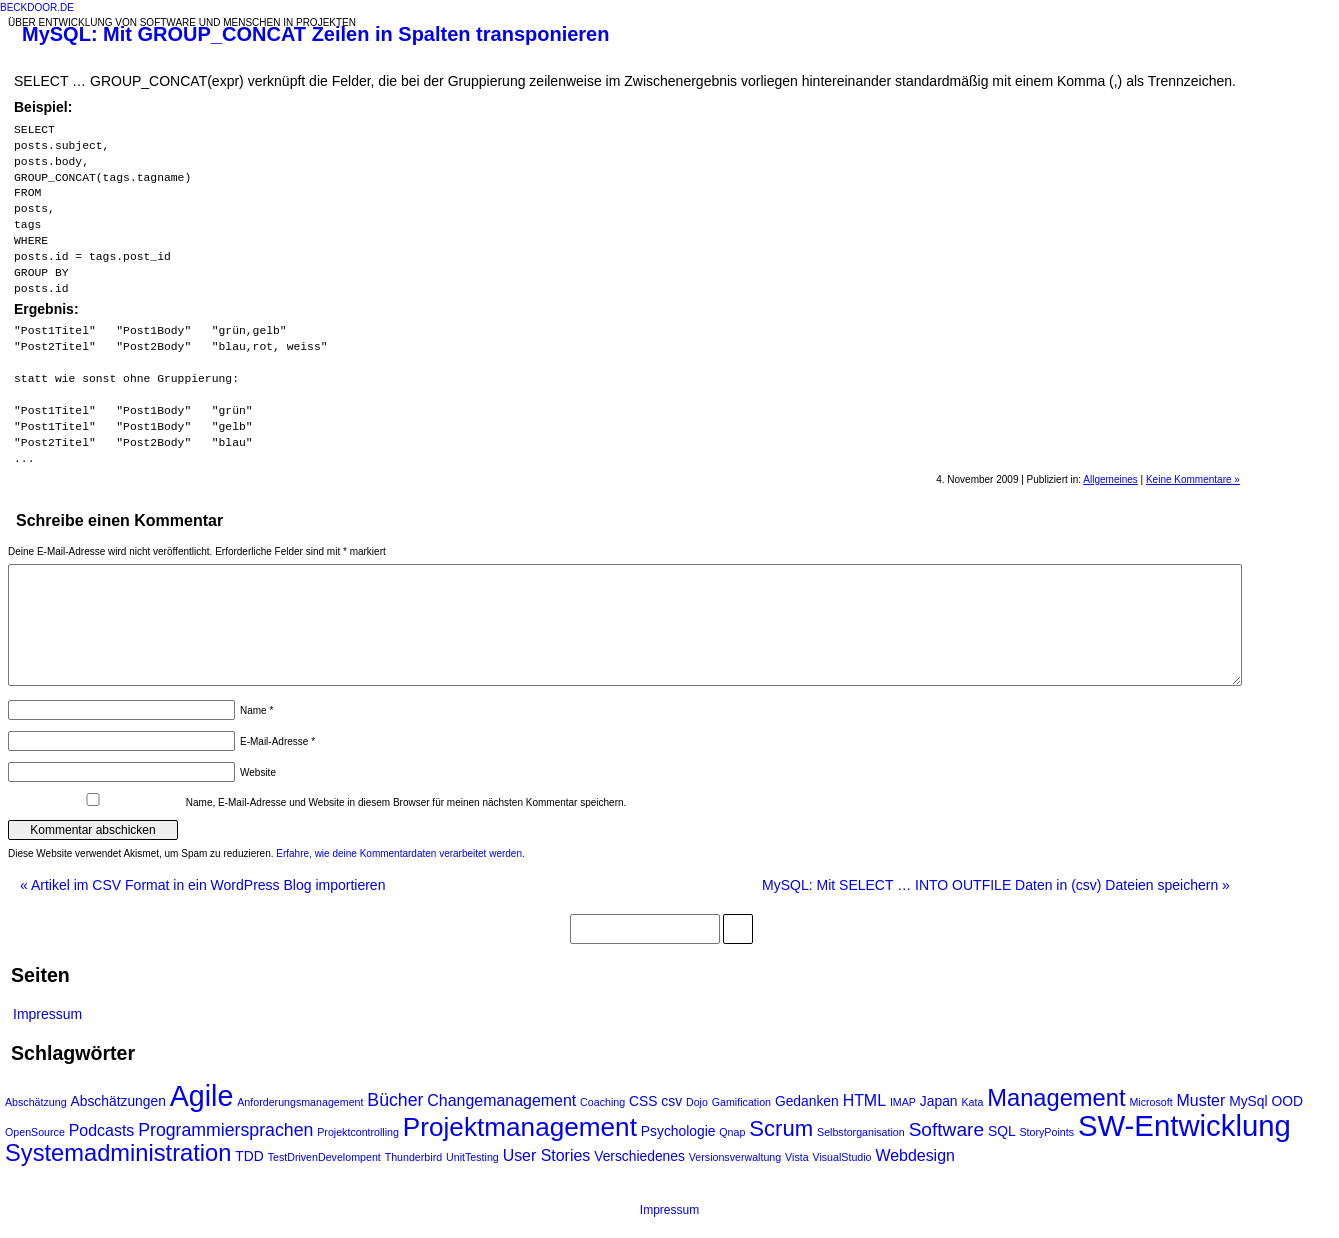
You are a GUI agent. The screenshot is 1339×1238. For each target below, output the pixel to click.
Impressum (47, 1014)
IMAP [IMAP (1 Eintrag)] (903, 1102)
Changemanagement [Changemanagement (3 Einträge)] (501, 1100)
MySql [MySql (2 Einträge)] (1248, 1101)
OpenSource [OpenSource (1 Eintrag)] (35, 1132)
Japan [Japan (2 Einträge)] (939, 1101)
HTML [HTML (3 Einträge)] (864, 1100)
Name (256, 710)
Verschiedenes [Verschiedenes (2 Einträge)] (639, 1156)
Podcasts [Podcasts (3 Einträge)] (102, 1130)
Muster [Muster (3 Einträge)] (1201, 1100)
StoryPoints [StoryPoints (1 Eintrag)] (1047, 1132)
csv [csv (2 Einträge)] (671, 1101)
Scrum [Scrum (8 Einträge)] (781, 1128)
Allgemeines (1110, 479)
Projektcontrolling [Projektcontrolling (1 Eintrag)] (358, 1132)
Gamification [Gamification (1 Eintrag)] (741, 1102)
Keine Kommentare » (1193, 479)
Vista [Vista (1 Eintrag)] (797, 1157)
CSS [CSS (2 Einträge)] (643, 1101)
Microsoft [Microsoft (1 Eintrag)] (1150, 1102)
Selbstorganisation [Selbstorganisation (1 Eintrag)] (861, 1132)
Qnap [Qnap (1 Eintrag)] (732, 1132)
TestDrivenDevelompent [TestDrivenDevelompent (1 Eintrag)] (324, 1157)
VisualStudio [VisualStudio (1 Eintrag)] (842, 1157)
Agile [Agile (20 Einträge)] (202, 1096)
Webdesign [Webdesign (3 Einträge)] (914, 1155)
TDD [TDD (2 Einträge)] (249, 1156)
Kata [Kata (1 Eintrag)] (972, 1102)
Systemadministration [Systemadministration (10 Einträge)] (118, 1153)
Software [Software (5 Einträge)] (946, 1129)
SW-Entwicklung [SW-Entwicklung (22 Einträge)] (1184, 1125)
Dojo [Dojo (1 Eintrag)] (697, 1102)
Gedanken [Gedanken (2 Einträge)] (807, 1101)
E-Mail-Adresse (277, 741)
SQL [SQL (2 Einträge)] (1002, 1131)
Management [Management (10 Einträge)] (1056, 1098)
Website (258, 772)
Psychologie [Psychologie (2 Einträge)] (678, 1131)
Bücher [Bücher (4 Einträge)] (395, 1100)
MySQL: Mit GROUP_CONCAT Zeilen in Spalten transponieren (315, 34)
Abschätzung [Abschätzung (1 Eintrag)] (36, 1102)
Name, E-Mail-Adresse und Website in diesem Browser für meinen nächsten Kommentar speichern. (406, 802)
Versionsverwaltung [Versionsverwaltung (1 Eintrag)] (735, 1157)
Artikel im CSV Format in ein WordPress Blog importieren (202, 885)
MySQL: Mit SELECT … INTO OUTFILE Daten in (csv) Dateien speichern (996, 885)
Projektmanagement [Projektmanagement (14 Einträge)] (520, 1127)
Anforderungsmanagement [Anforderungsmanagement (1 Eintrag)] (300, 1102)
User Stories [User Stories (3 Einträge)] (547, 1155)
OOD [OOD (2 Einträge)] (1287, 1101)
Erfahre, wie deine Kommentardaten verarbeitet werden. (400, 853)
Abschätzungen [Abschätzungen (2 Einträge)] (118, 1101)
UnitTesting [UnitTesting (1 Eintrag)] (472, 1157)
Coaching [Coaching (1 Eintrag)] (602, 1102)
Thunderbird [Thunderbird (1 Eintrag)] (413, 1157)
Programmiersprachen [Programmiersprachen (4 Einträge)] (225, 1130)
